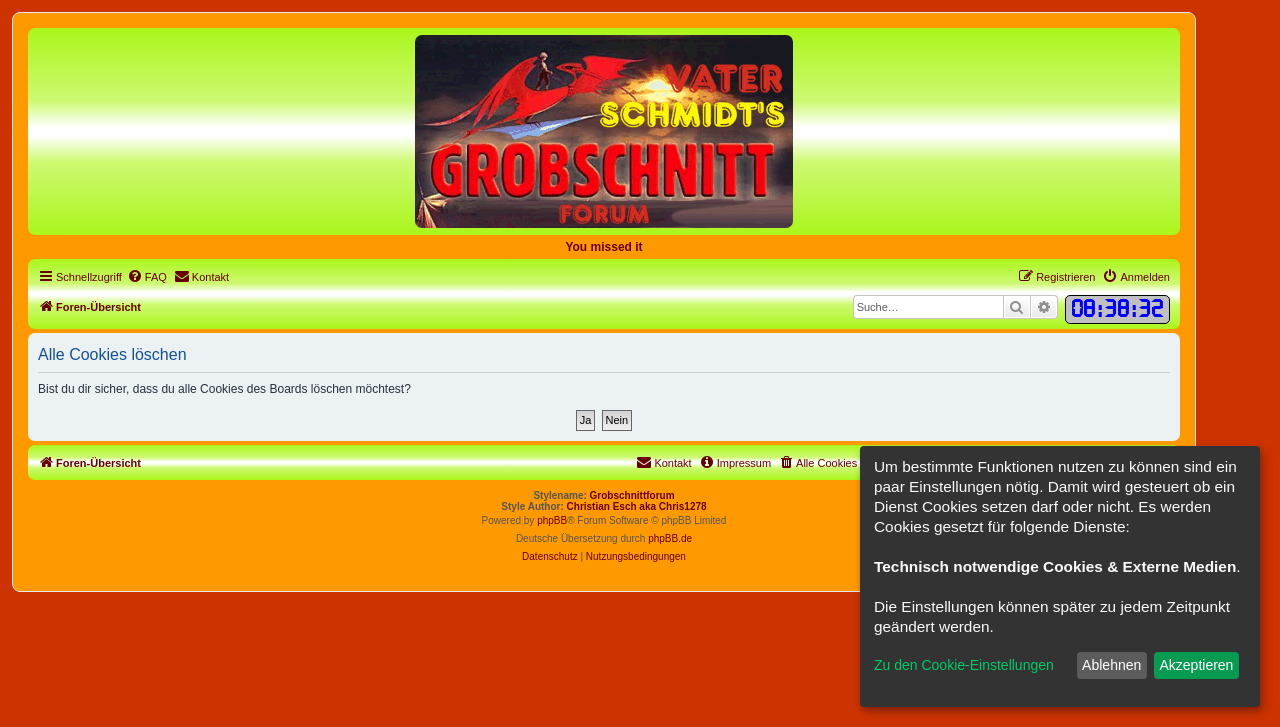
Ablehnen (1111, 665)
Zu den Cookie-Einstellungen (964, 665)
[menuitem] (147, 277)
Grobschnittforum (632, 495)
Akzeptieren (1196, 665)
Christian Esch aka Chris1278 (637, 506)
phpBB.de (670, 538)
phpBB (552, 520)
